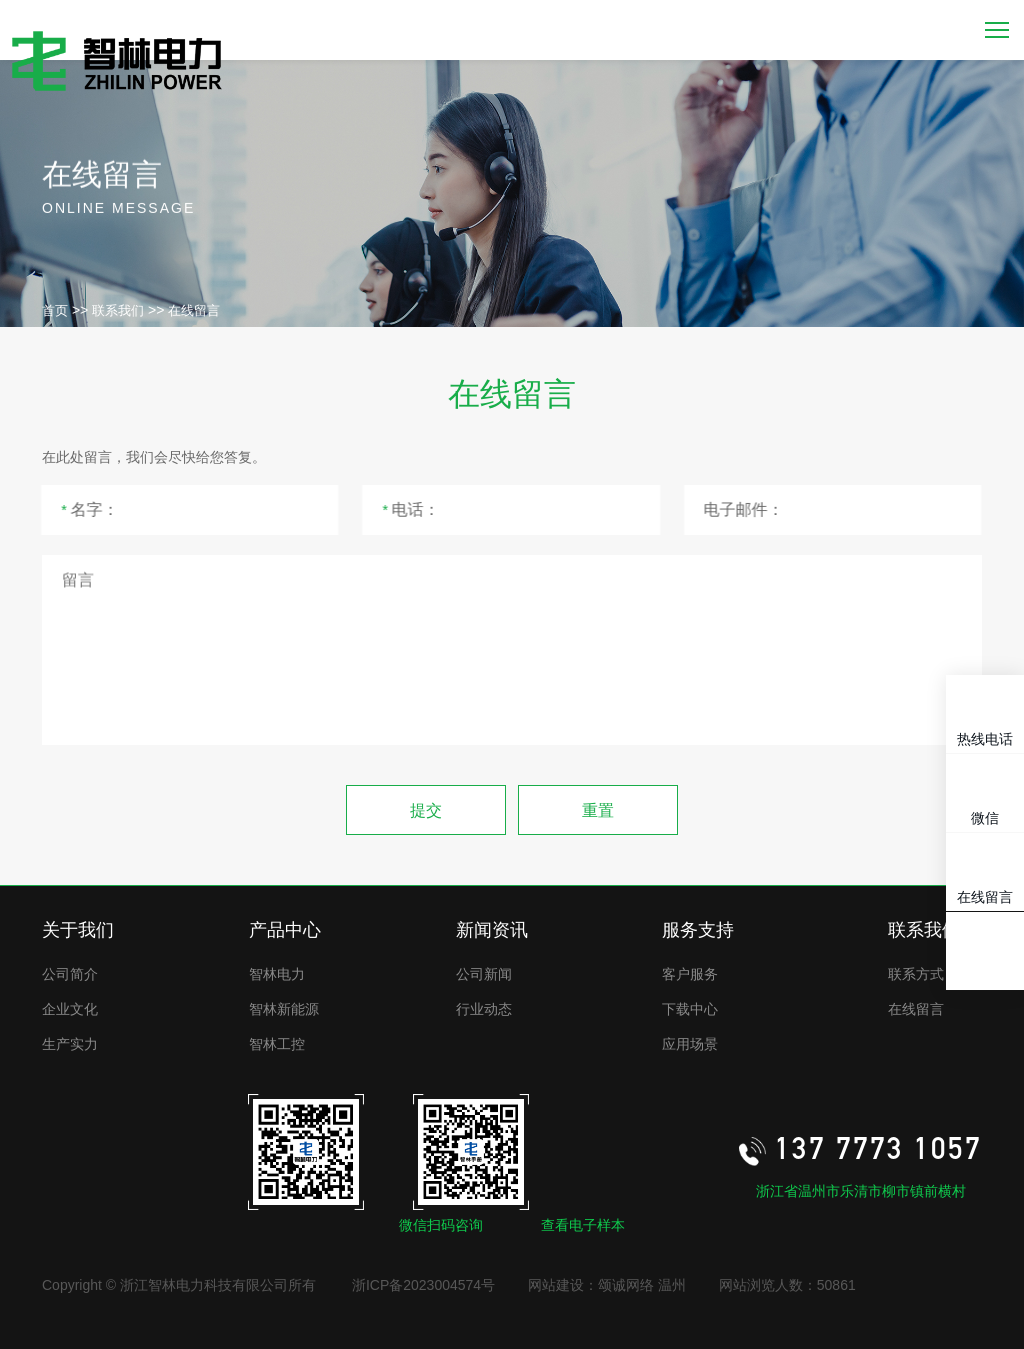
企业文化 (70, 1009)
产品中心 (285, 930)
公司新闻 (484, 974)
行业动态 (484, 1009)
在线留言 (194, 310)
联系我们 (118, 310)
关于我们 (78, 930)
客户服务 (690, 974)
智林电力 (277, 974)
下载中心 (690, 1009)
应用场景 (690, 1044)
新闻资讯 (492, 930)
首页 (55, 310)
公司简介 (70, 974)
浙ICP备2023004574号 (423, 1285)
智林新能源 (284, 1009)
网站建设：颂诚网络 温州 (607, 1285)
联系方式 (916, 974)
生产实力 (70, 1044)
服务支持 (698, 930)
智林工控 (277, 1044)
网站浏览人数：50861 (787, 1285)
